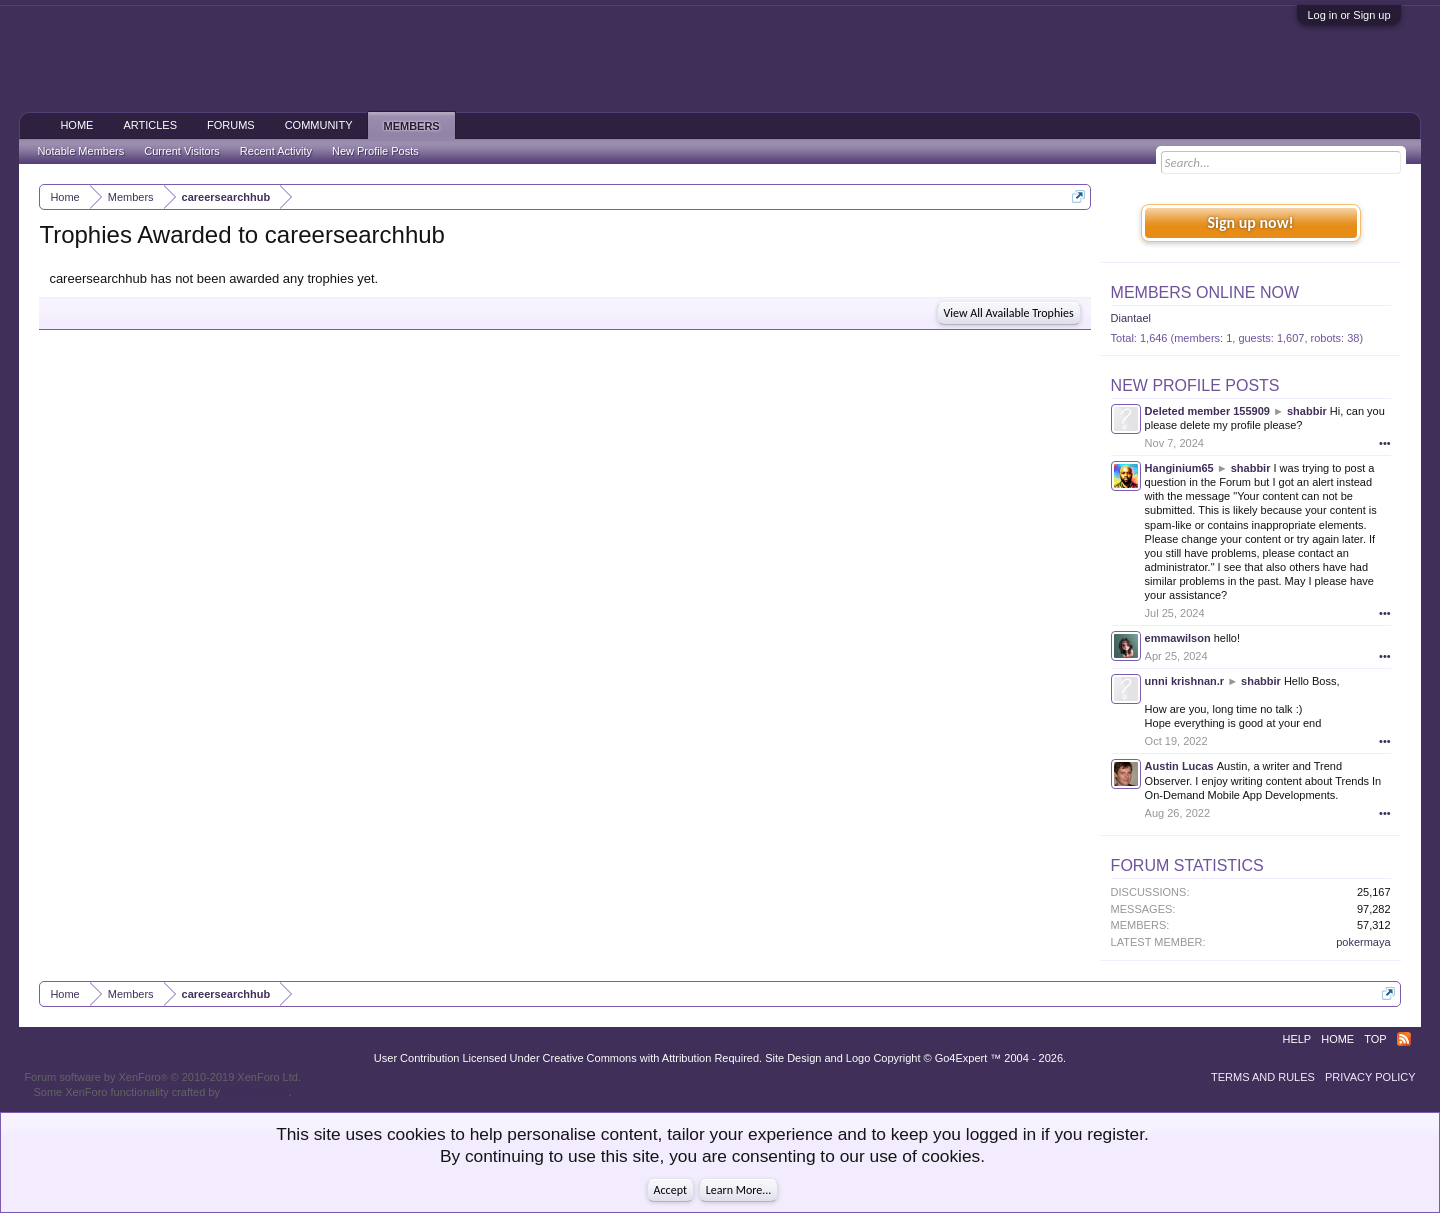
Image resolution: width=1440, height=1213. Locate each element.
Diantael (1131, 318)
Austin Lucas (1179, 766)
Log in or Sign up (1348, 15)
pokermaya (1363, 942)
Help (1296, 1039)
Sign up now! (1250, 222)
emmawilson (1178, 638)
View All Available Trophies (1009, 313)
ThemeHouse (256, 1092)
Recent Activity (276, 151)
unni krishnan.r (1184, 681)
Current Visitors (182, 151)
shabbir (1307, 411)
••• (1385, 443)
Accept (670, 1190)
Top (1375, 1039)
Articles (150, 125)
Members (411, 126)
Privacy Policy (1370, 1077)
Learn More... (739, 1190)
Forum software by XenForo (162, 1077)
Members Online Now (1205, 292)
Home (76, 125)
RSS (1404, 1039)
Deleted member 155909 (1207, 411)
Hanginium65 (1179, 468)
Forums (231, 125)
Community (319, 125)
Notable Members (80, 151)
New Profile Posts (1195, 385)
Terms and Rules (1263, 1077)
